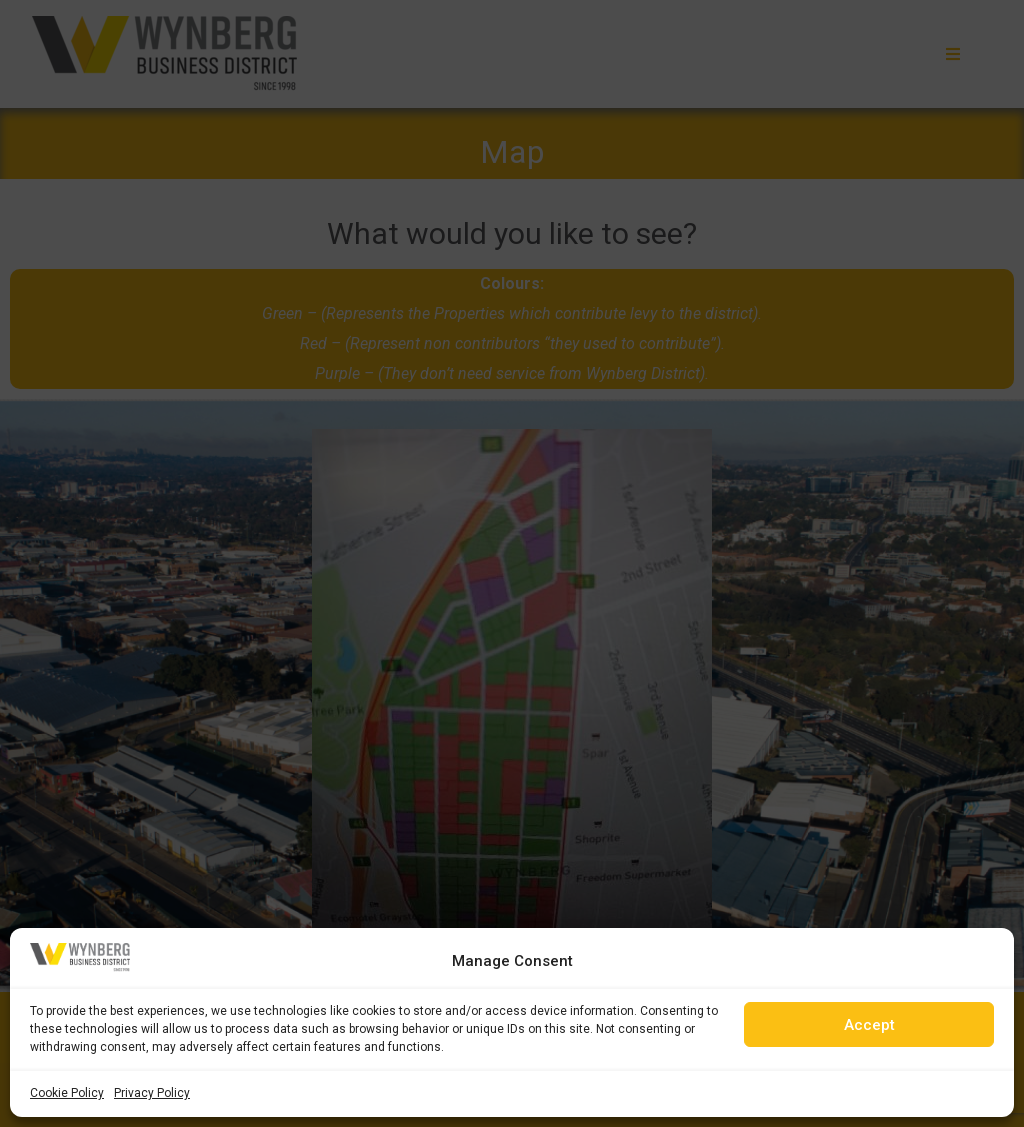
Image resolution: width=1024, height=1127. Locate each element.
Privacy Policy (152, 1093)
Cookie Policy (67, 1093)
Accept (869, 1025)
